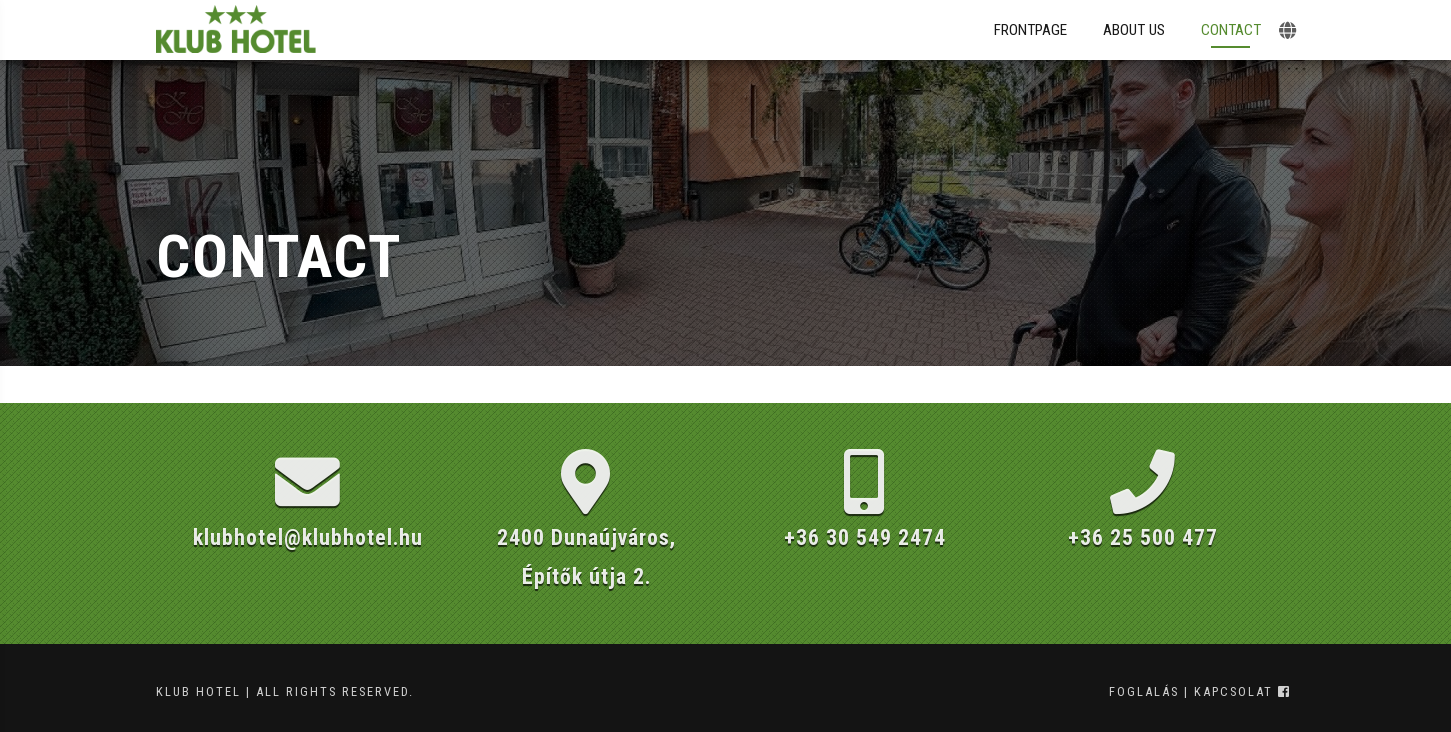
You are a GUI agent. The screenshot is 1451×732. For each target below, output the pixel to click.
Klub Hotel (198, 691)
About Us (1134, 30)
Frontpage (1030, 30)
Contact (1231, 30)
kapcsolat (1233, 691)
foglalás (1144, 691)
